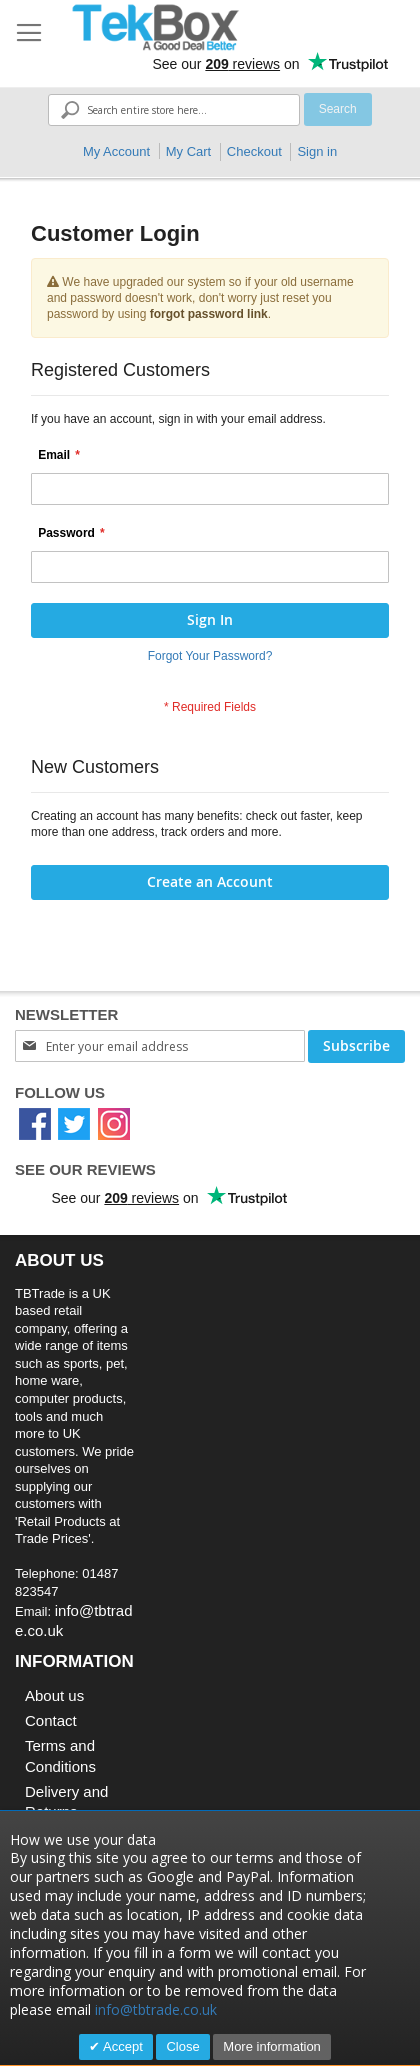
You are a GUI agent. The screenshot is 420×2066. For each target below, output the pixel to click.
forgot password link (209, 314)
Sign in (317, 151)
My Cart (189, 151)
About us (54, 1695)
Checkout (254, 151)
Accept (121, 2046)
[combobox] (174, 110)
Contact (51, 1720)
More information (272, 2046)
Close (182, 2046)
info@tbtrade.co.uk (156, 2009)
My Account (116, 151)
